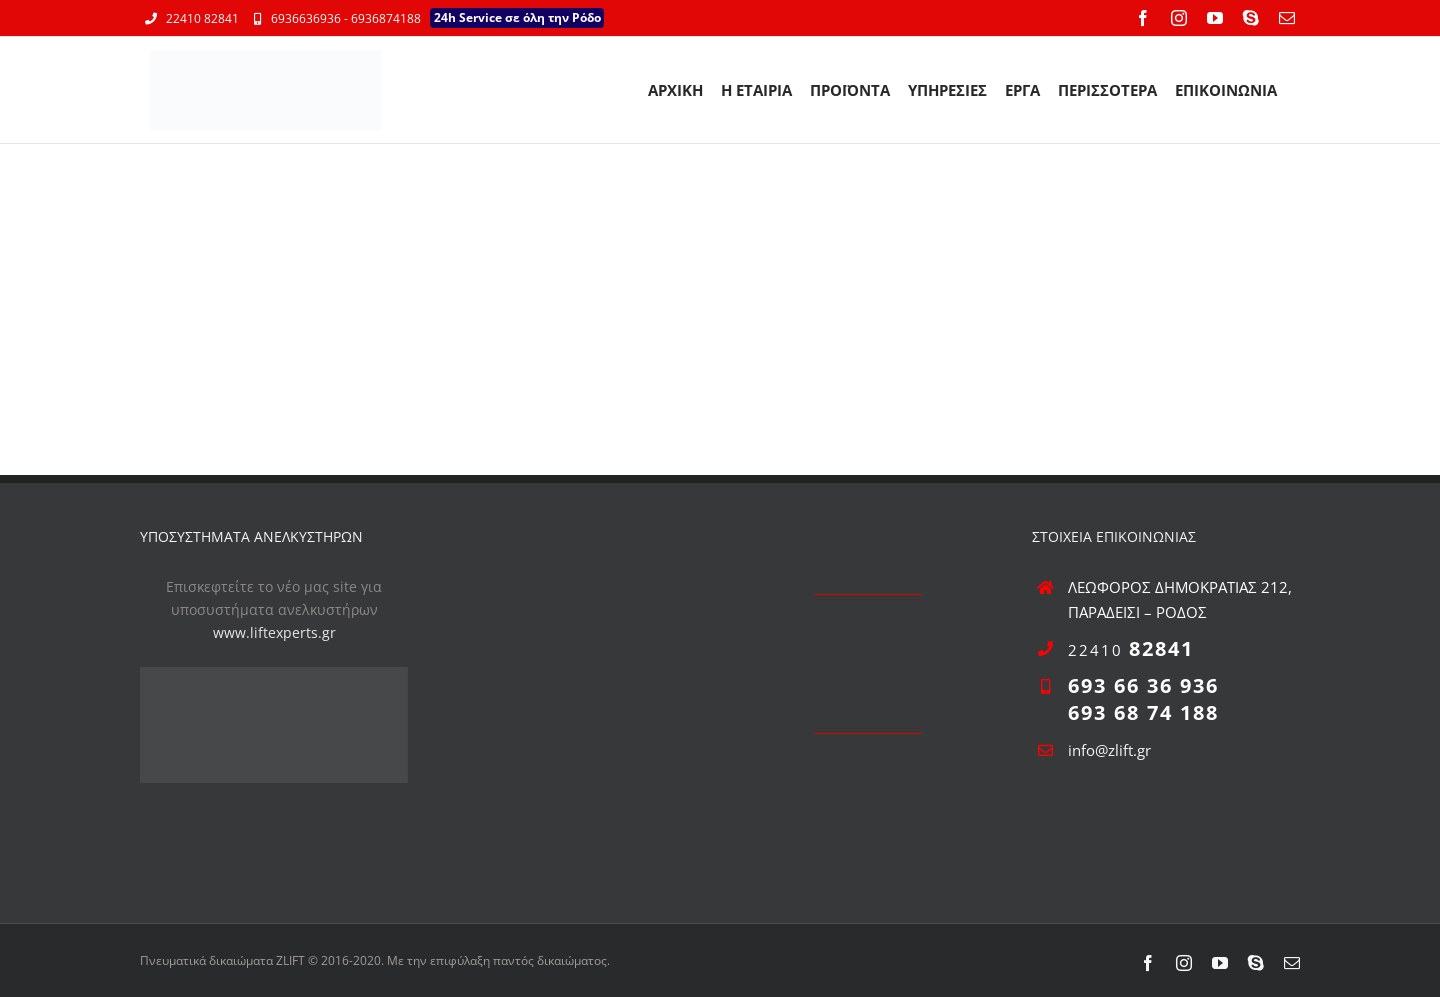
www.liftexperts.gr (274, 632)
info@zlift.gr (1109, 750)
